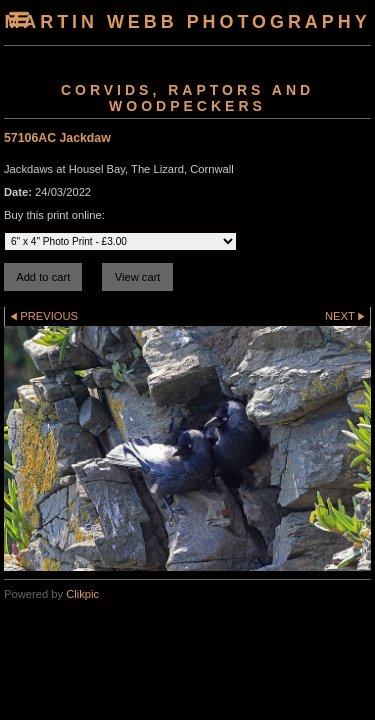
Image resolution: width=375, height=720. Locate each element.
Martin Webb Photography (187, 22)
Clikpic (82, 594)
